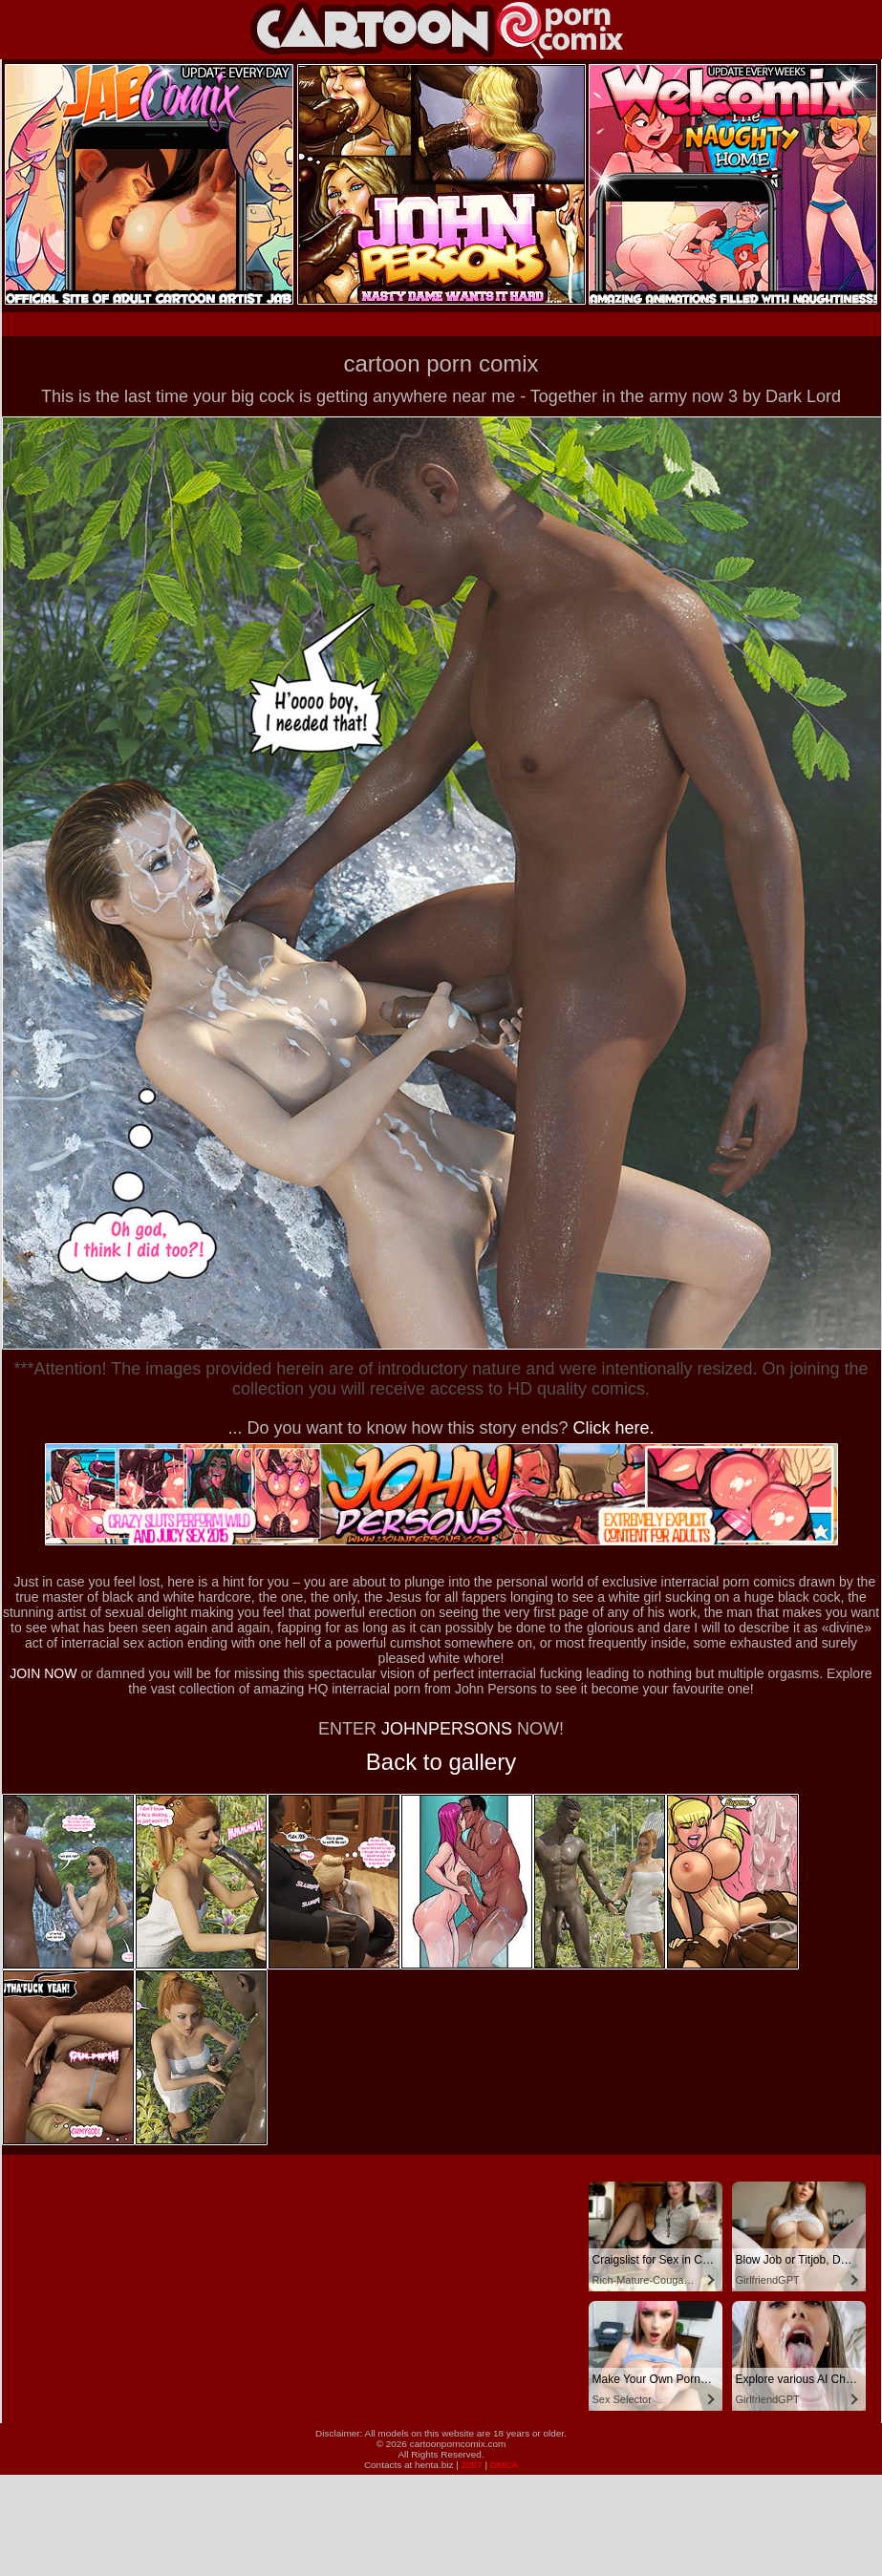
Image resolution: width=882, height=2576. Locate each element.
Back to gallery (441, 1762)
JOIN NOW (43, 1673)
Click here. (614, 1427)
